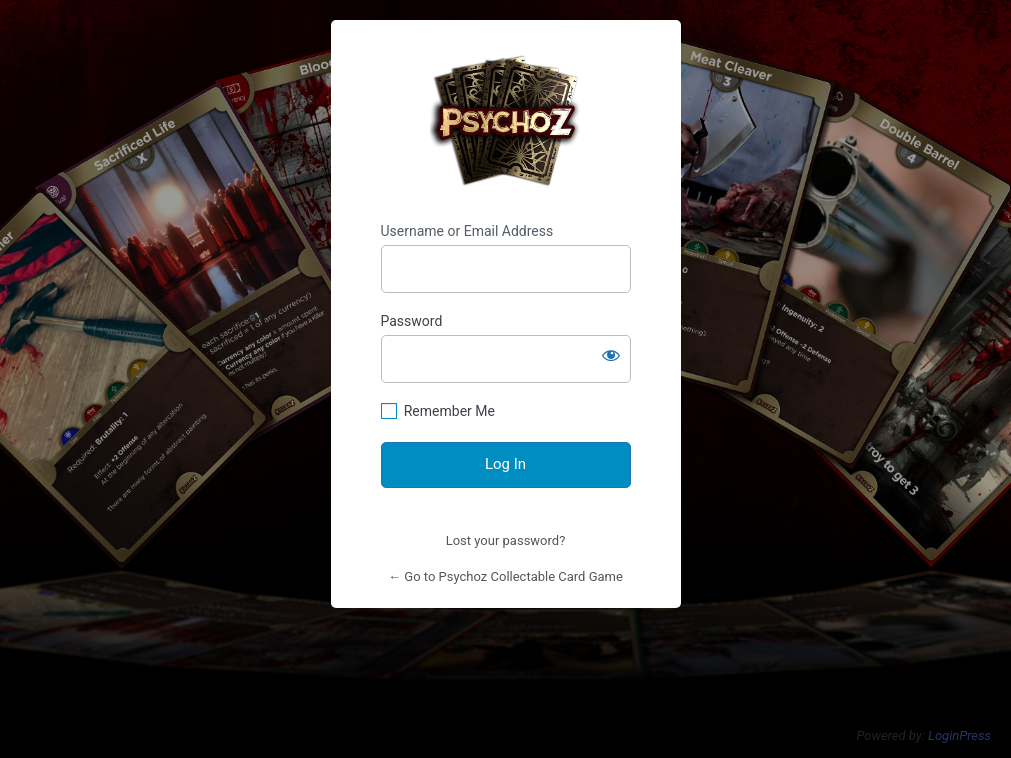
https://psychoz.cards (505, 121)
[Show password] (611, 355)
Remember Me (449, 411)
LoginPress (959, 735)
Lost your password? (506, 540)
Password (412, 321)
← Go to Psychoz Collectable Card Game (505, 576)
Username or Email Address (467, 231)
